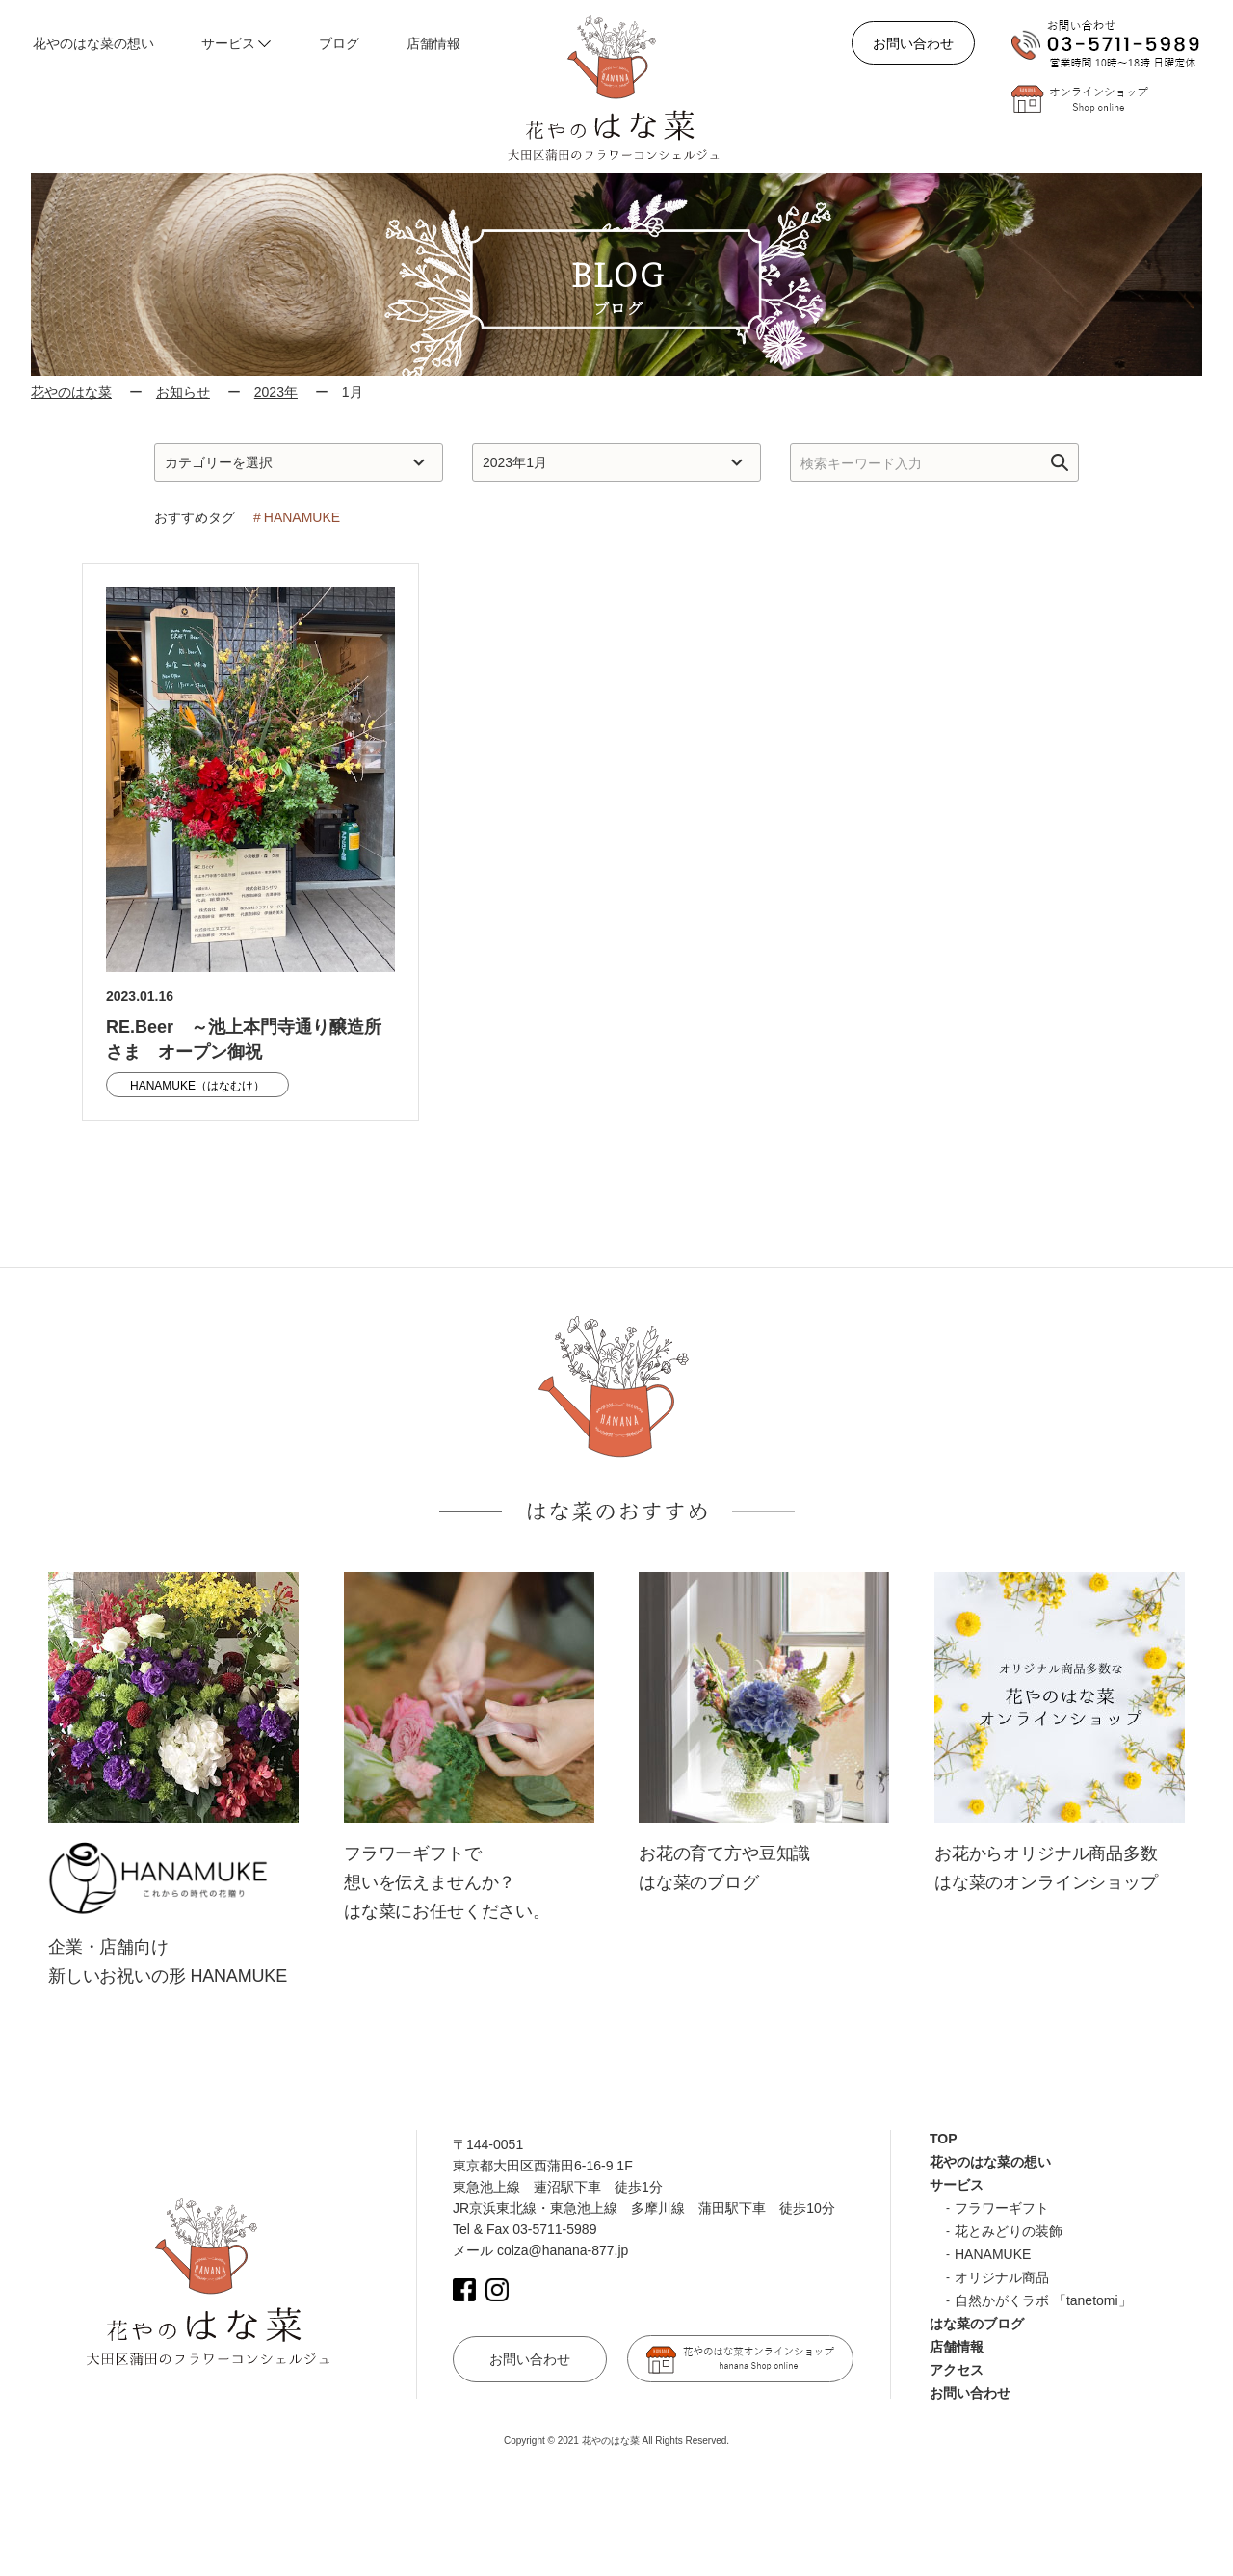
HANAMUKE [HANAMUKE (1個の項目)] (302, 517)
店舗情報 (957, 2346)
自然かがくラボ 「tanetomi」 (1043, 2300)
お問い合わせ (913, 43)
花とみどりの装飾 (1008, 2231)
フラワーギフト (1002, 2208)
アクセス (957, 2370)
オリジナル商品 (1002, 2277)
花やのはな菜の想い (990, 2161)
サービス (957, 2185)
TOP (944, 2138)
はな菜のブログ (977, 2323)
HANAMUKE (993, 2254)
